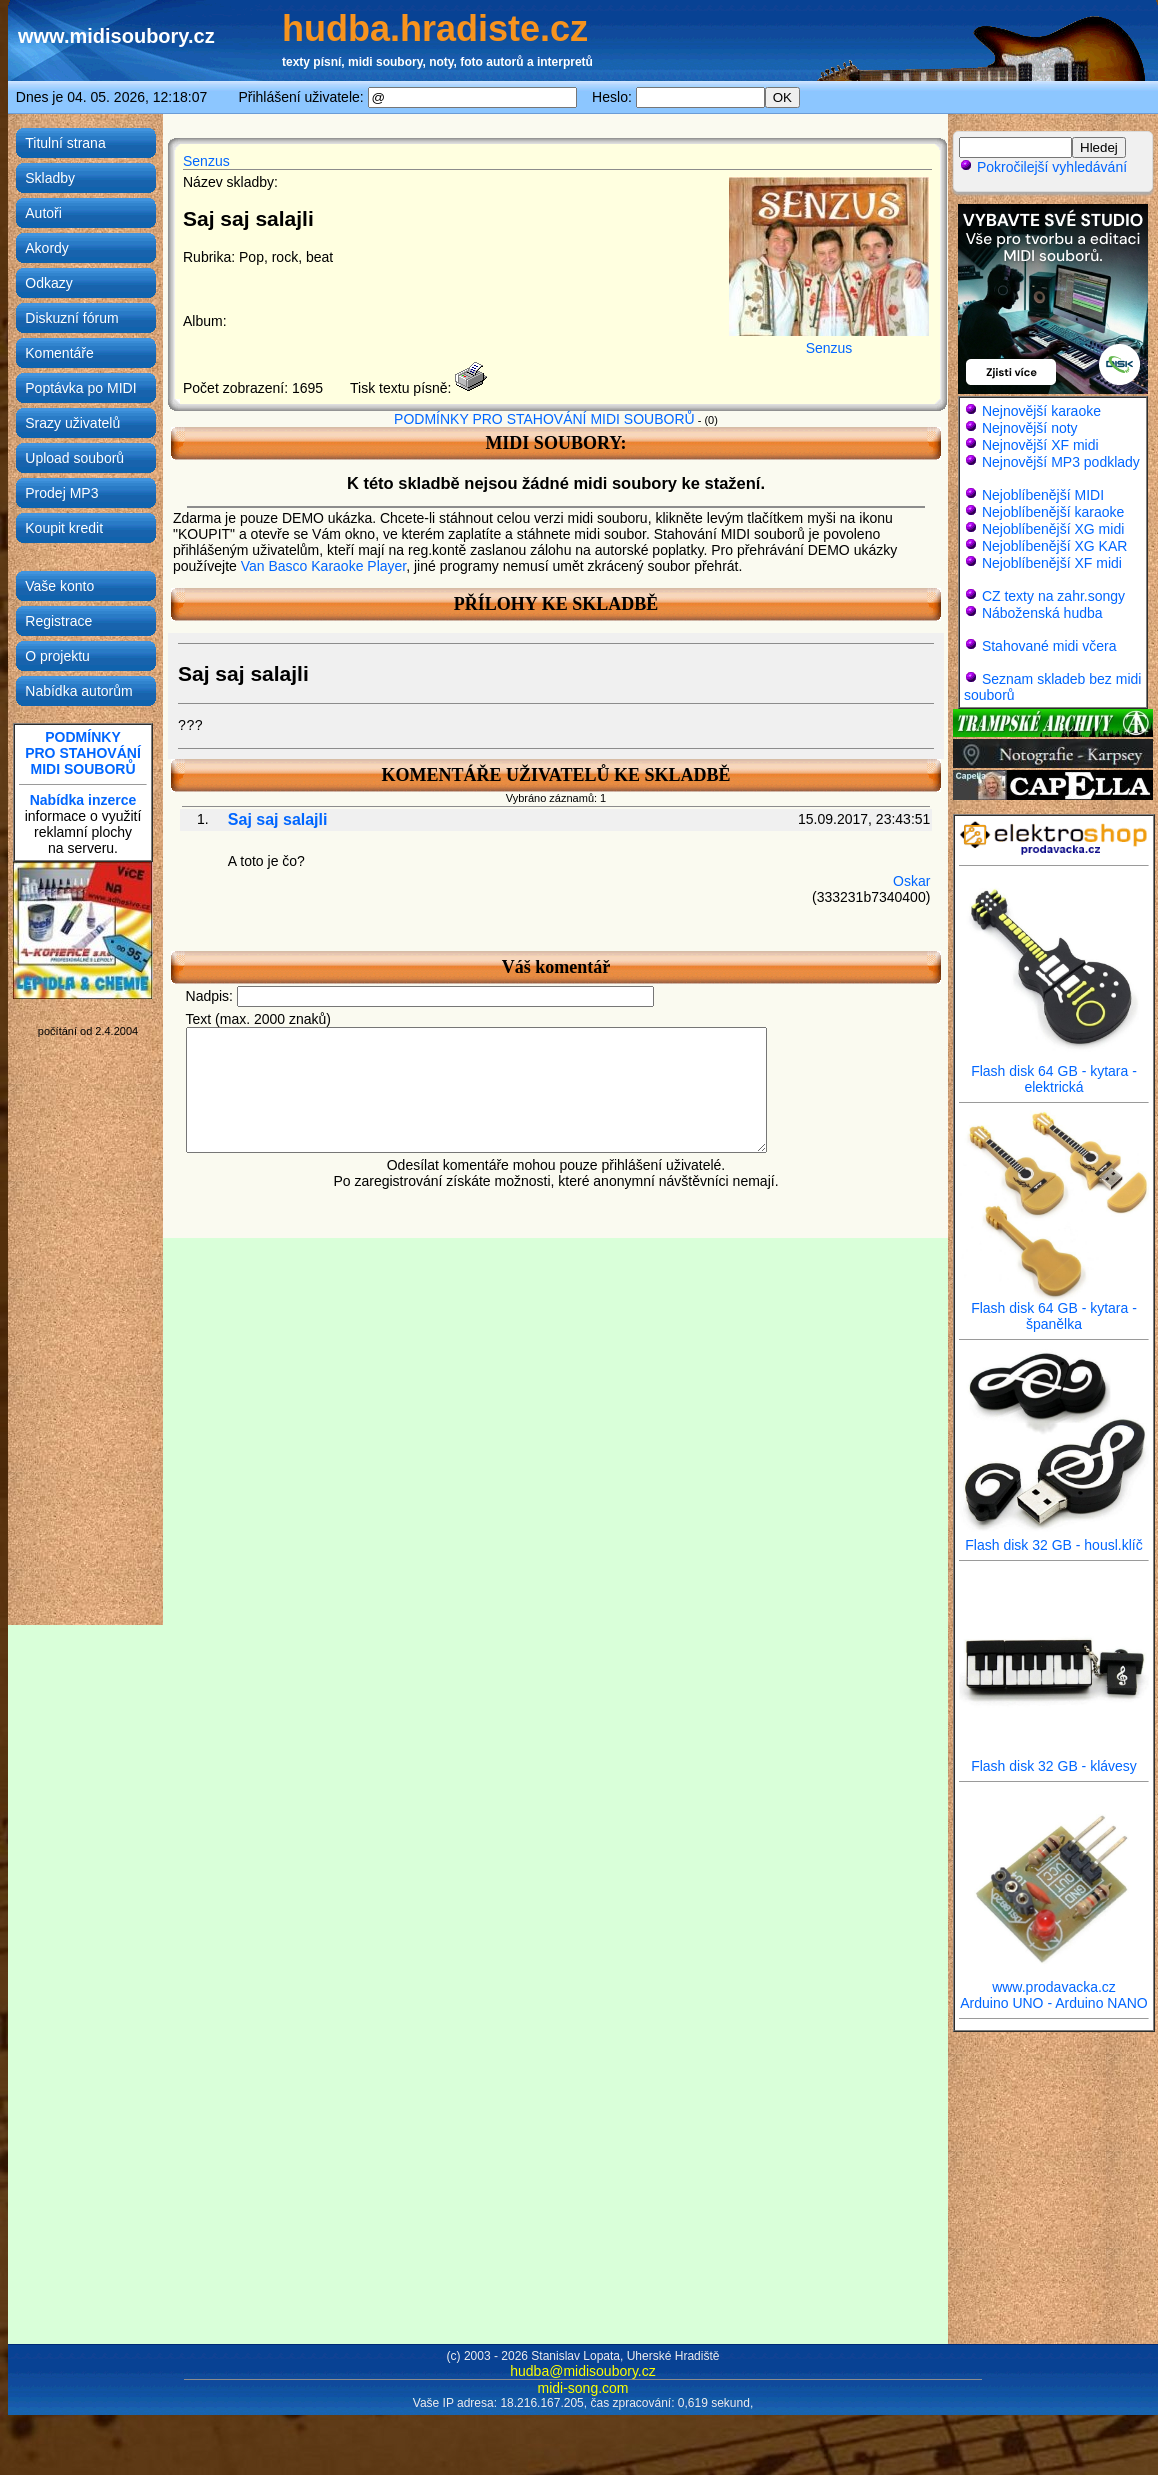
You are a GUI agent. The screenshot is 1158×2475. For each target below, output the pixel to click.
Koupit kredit (64, 528)
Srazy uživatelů (72, 423)
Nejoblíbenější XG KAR (1055, 546)
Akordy (47, 248)
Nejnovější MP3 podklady (1061, 462)
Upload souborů (74, 458)
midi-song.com (582, 2388)
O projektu (57, 656)
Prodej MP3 (61, 493)
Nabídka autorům (78, 691)
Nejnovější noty (1030, 428)
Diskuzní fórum (71, 318)
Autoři (43, 213)
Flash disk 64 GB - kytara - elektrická (1054, 1072)
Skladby (50, 178)
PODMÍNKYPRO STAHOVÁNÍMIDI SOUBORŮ (83, 753)
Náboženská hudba (1042, 613)
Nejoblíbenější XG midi (1053, 529)
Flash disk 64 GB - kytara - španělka (1054, 1309)
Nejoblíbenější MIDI (1043, 495)
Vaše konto (59, 586)
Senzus (206, 161)
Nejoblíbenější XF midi (1052, 563)
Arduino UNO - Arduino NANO (1054, 2003)
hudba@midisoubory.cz (582, 2371)
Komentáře (59, 353)
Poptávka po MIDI (80, 388)
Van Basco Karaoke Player (324, 566)
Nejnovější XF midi (1040, 445)
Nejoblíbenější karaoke (1053, 512)
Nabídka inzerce (83, 800)
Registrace (58, 621)
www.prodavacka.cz (1054, 1980)
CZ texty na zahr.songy (1053, 596)
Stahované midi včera (1049, 646)
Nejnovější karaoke (1041, 411)
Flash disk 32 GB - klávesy (1054, 1759)
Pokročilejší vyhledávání (1043, 167)
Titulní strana (65, 143)
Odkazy (48, 283)
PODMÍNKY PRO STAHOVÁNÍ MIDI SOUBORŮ (544, 419)
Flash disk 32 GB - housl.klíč (1054, 1538)
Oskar (911, 881)
